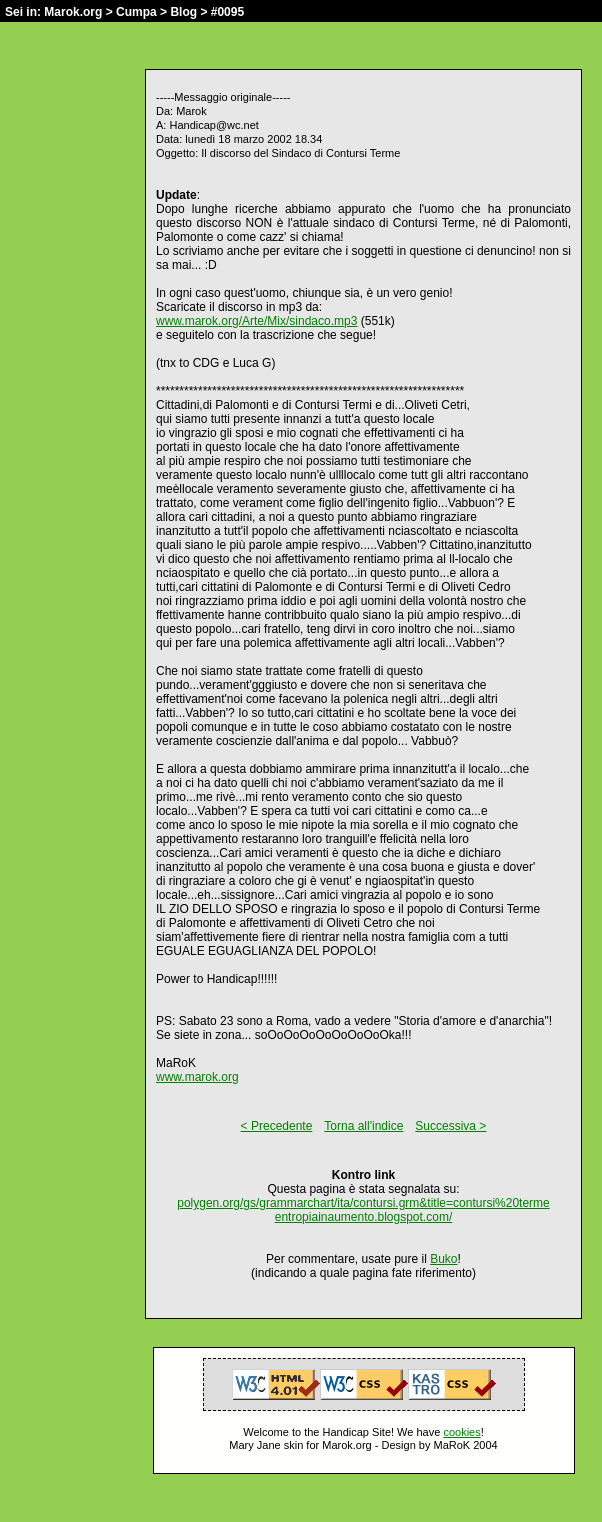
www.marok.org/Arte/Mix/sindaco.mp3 (256, 321)
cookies (461, 1432)
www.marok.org (197, 1077)
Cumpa (136, 12)
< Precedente (277, 1126)
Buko (443, 1259)
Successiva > (450, 1126)
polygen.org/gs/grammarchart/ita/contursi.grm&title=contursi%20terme (363, 1203)
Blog (183, 12)
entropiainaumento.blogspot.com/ (363, 1217)
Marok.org (73, 12)
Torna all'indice (363, 1126)
